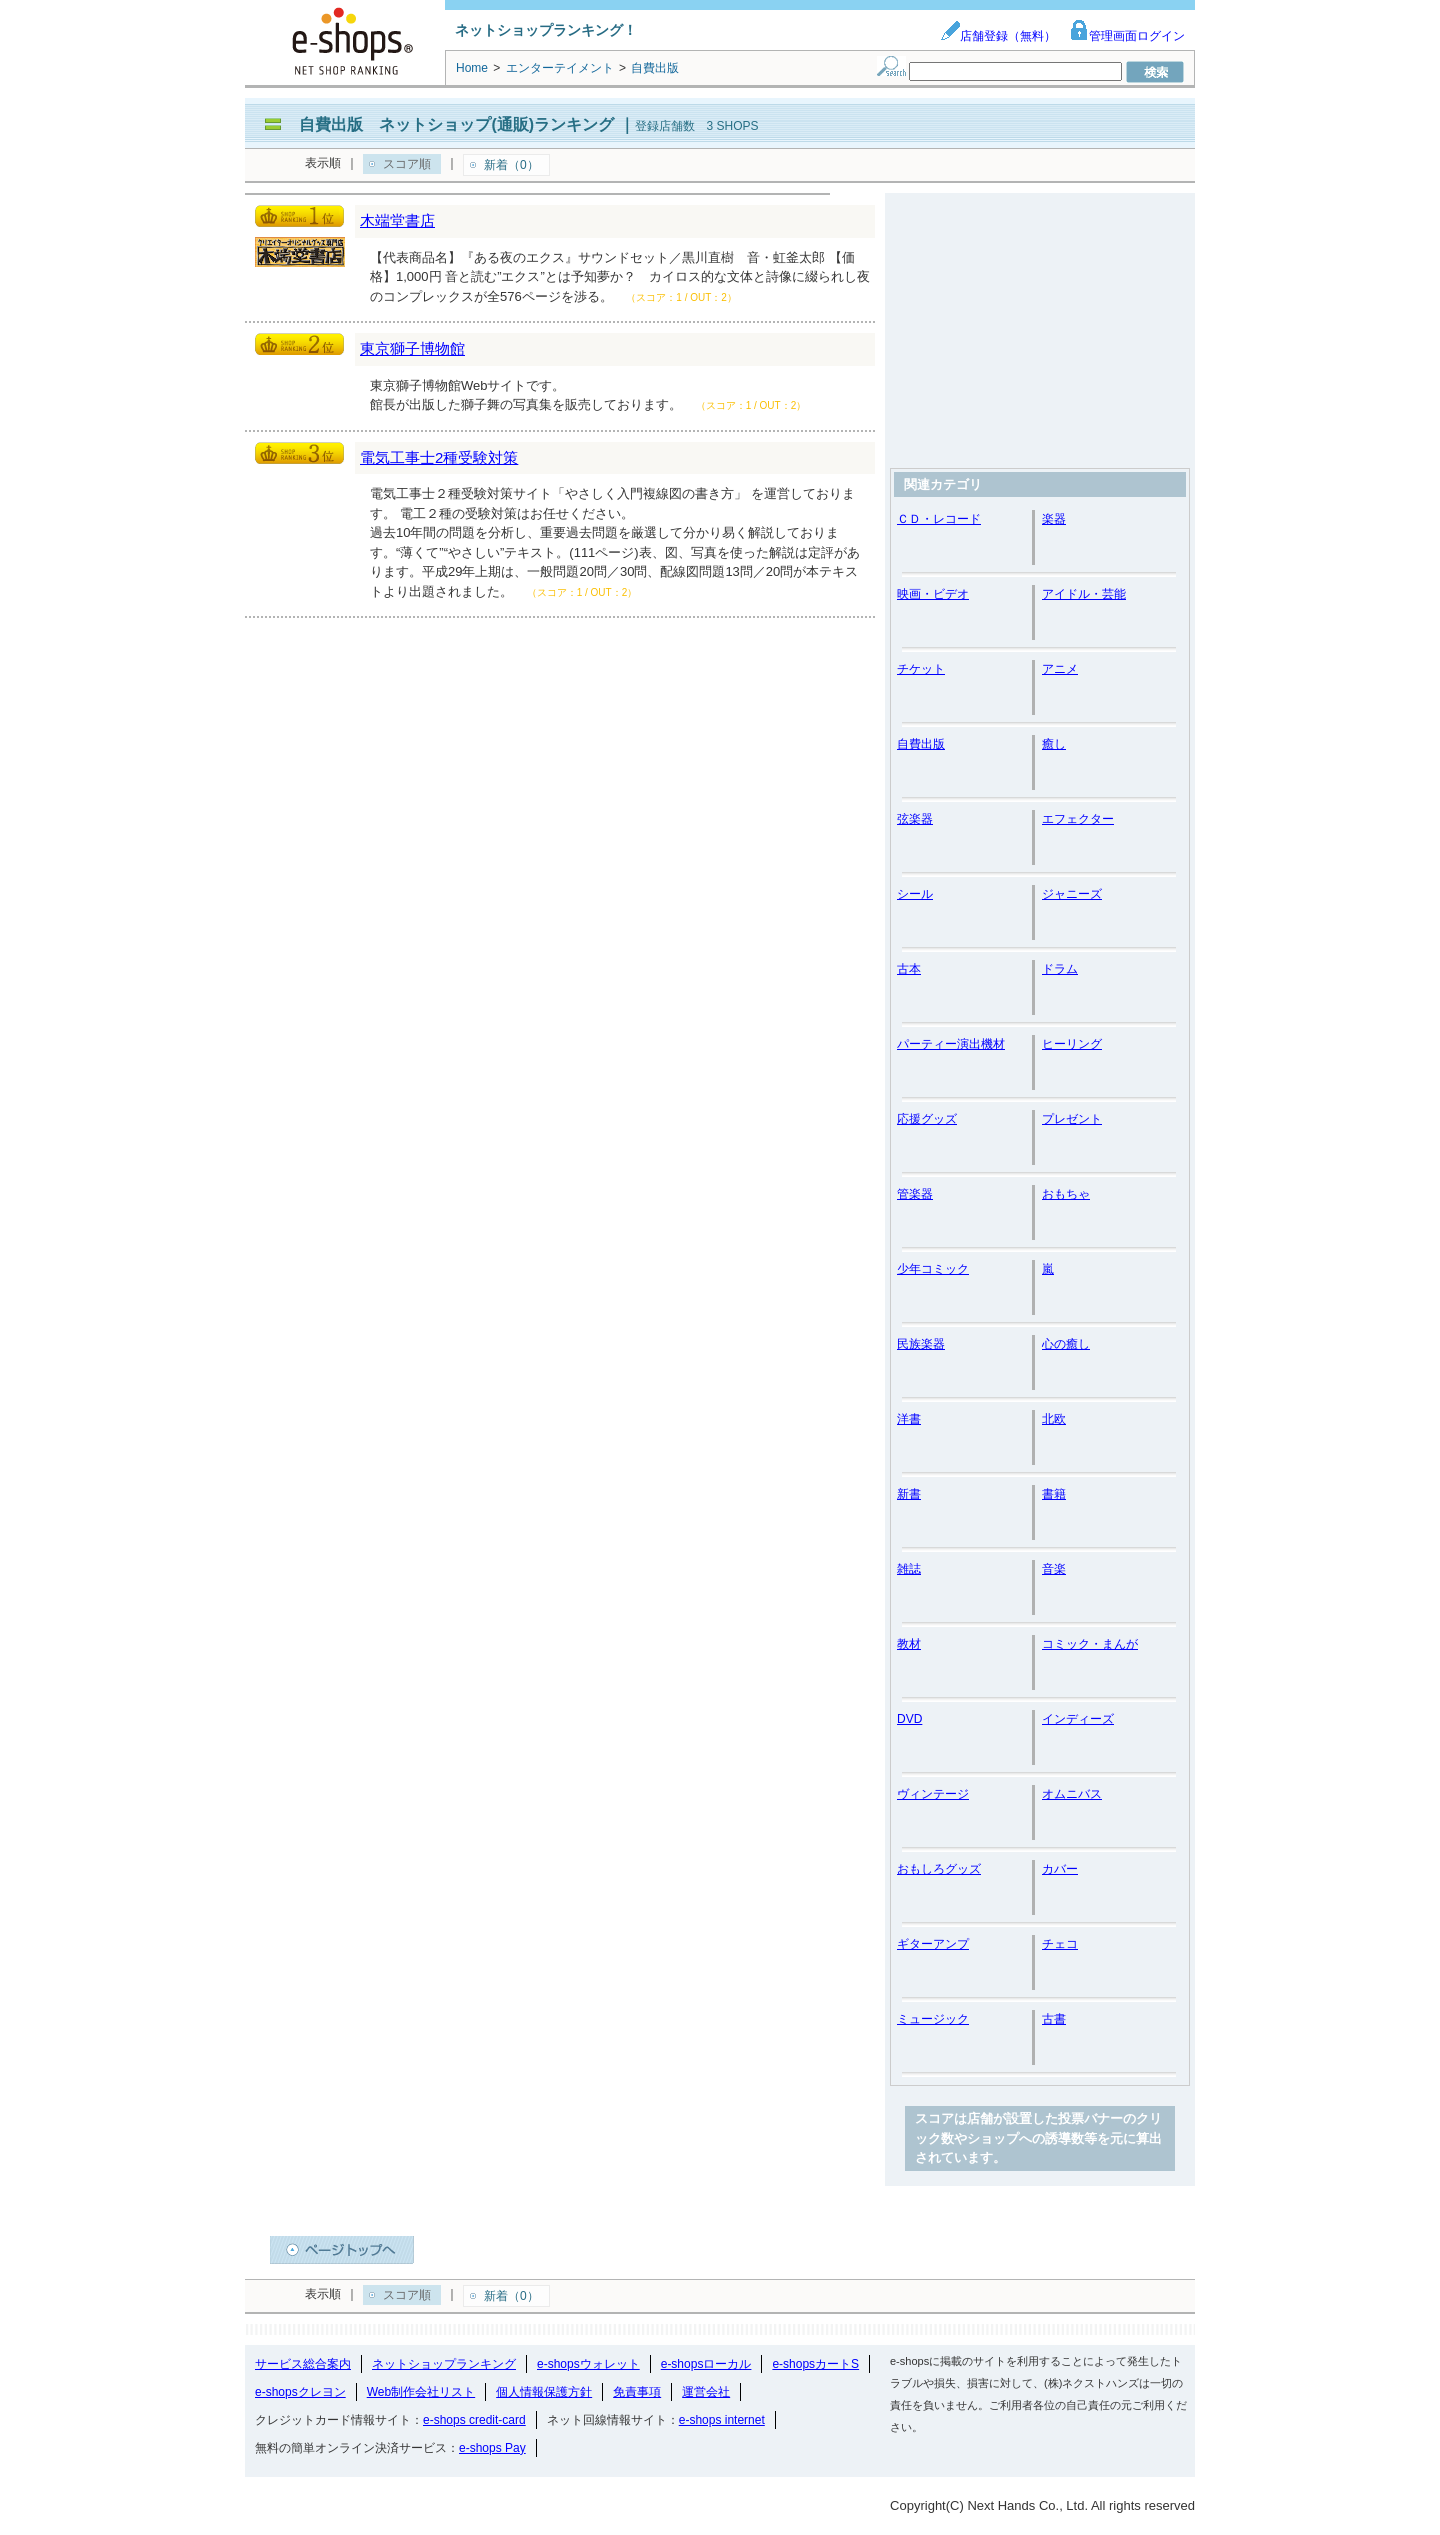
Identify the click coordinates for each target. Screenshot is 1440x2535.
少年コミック (933, 1269)
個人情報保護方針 (544, 2392)
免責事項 (637, 2392)
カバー (1060, 1869)
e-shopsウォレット (588, 2364)
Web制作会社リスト (421, 2392)
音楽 (1054, 1569)
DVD (909, 1719)
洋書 (909, 1419)
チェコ (1060, 1944)
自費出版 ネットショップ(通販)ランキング (456, 124)
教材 (909, 1644)
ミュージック (933, 2019)
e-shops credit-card (474, 2420)
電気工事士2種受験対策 (439, 457)
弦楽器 (915, 819)
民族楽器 (921, 1344)
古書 (1054, 2019)
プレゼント (1072, 1119)
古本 (909, 969)
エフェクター (1078, 819)
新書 (909, 1494)
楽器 (1054, 519)
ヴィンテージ (933, 1794)
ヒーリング (1072, 1044)
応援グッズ (927, 1119)
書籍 (1054, 1494)
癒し (1054, 744)
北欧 (1054, 1419)
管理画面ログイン (1127, 36)
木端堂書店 (397, 220)
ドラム (1060, 969)
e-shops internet (722, 2420)
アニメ (1060, 669)
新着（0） (511, 165)
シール (915, 894)
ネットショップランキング (444, 2364)
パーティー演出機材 (951, 1044)
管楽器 (915, 1194)
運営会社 (706, 2392)
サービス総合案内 (303, 2364)
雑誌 (909, 1569)
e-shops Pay (492, 2448)
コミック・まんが (1090, 1644)
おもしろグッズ (939, 1869)
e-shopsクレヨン (300, 2392)
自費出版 (921, 744)
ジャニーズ (1072, 894)
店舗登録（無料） (998, 36)
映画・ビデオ (933, 594)
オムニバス (1072, 1794)
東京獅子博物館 (412, 348)
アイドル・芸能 (1084, 594)
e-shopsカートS (815, 2364)
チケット (921, 669)
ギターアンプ (933, 1944)
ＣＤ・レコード (939, 519)
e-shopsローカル (706, 2364)
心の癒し (1066, 1344)
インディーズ (1078, 1719)
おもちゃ (1066, 1194)
